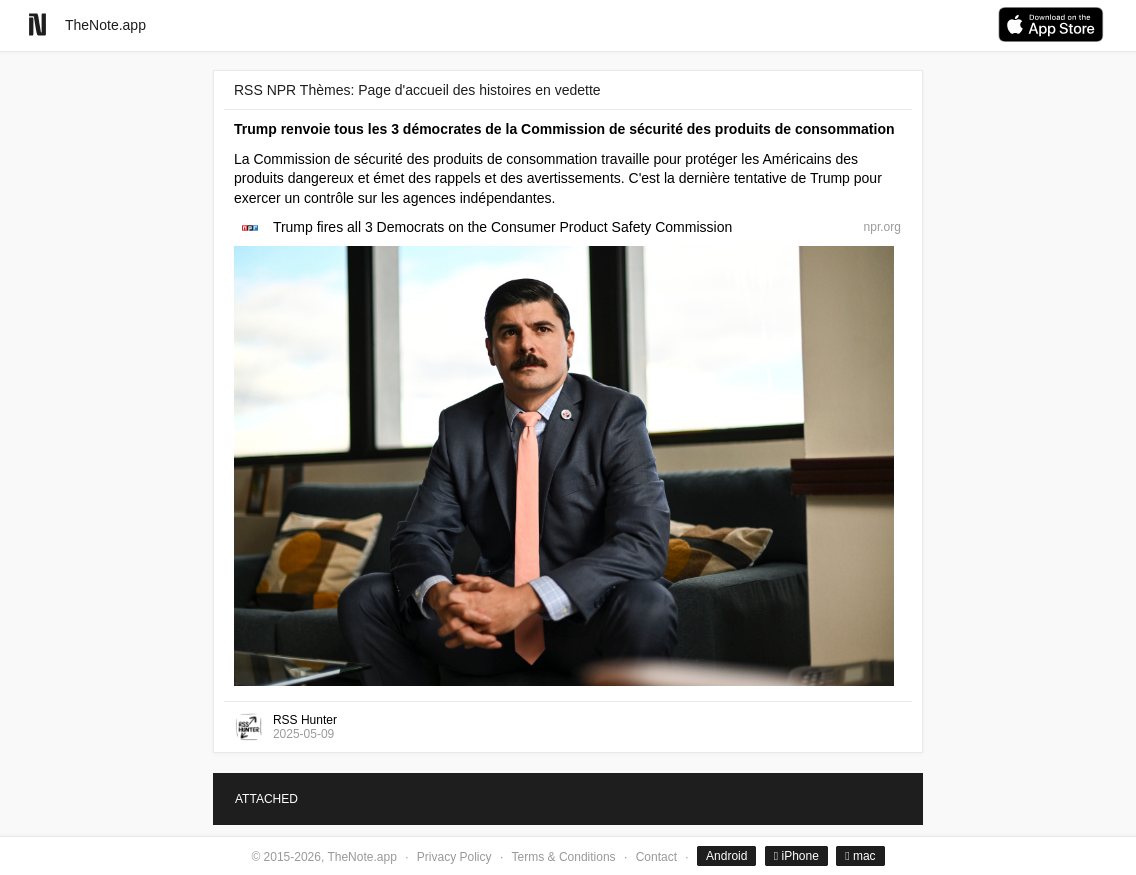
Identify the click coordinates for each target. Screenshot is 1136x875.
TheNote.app (105, 25)
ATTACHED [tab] (266, 799)
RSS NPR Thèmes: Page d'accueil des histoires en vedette (417, 90)
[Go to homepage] (37, 24)
